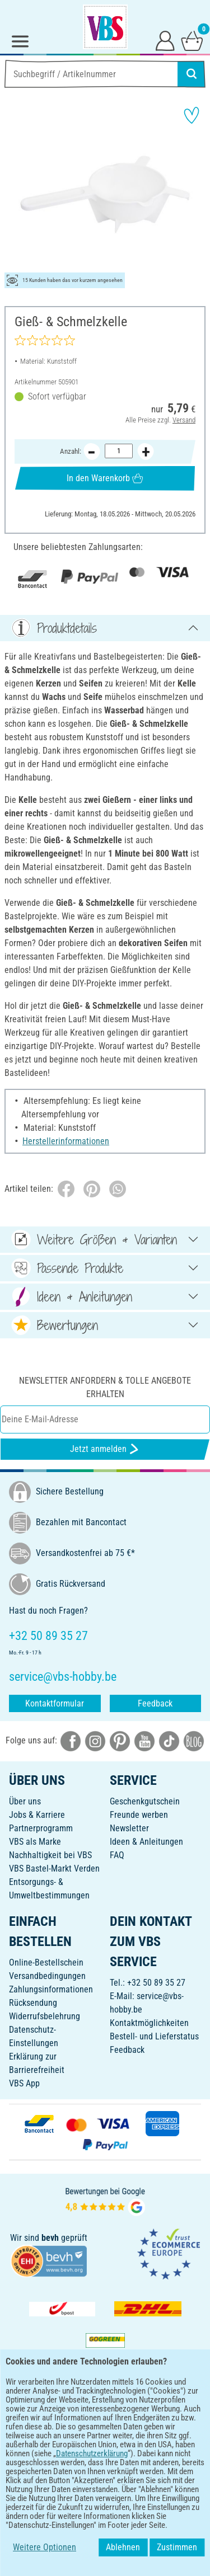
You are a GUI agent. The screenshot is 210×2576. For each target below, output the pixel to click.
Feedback (155, 1703)
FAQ (117, 1855)
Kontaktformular (54, 1703)
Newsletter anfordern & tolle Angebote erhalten (105, 1387)
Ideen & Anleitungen (146, 1841)
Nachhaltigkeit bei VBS (50, 1855)
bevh (50, 2237)
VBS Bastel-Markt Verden (54, 1868)
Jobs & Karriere (37, 1814)
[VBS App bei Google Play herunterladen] (67, 2427)
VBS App (24, 2083)
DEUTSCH (104, 2464)
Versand (183, 420)
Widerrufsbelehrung (44, 2016)
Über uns (25, 1801)
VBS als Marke (35, 1841)
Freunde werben (139, 1814)
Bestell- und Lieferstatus (154, 2036)
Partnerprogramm (41, 1828)
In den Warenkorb (105, 478)
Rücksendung (33, 2002)
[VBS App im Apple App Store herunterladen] (143, 2427)
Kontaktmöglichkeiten (149, 2023)
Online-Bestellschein (46, 1962)
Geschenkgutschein (145, 1801)
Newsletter (129, 1828)
